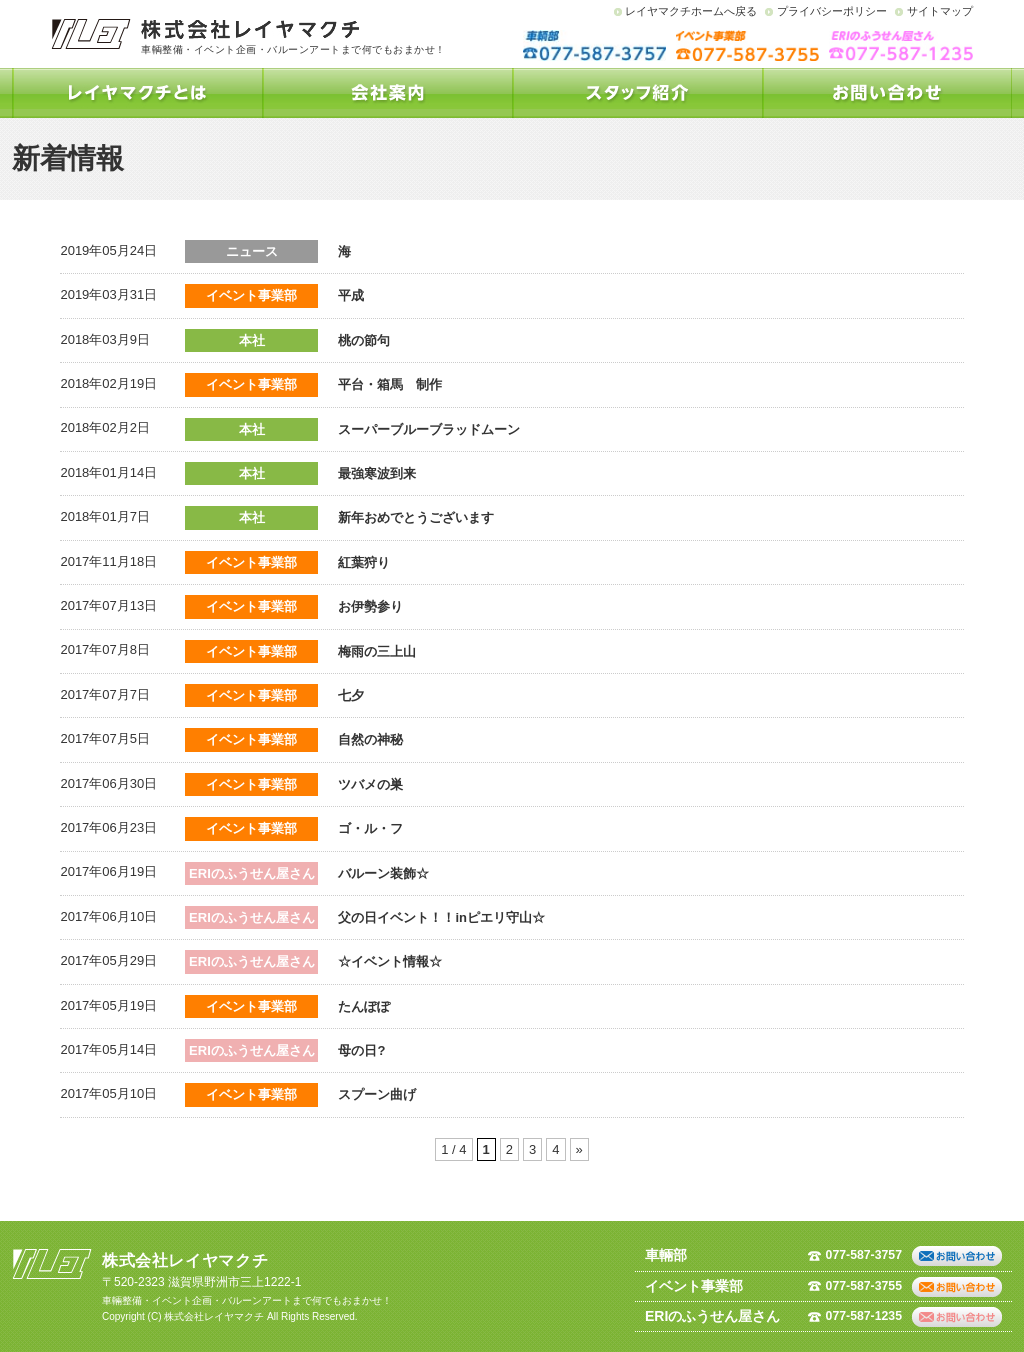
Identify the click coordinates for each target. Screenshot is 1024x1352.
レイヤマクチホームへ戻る (691, 11)
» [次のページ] (579, 1149)
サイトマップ (940, 11)
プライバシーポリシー (832, 11)
